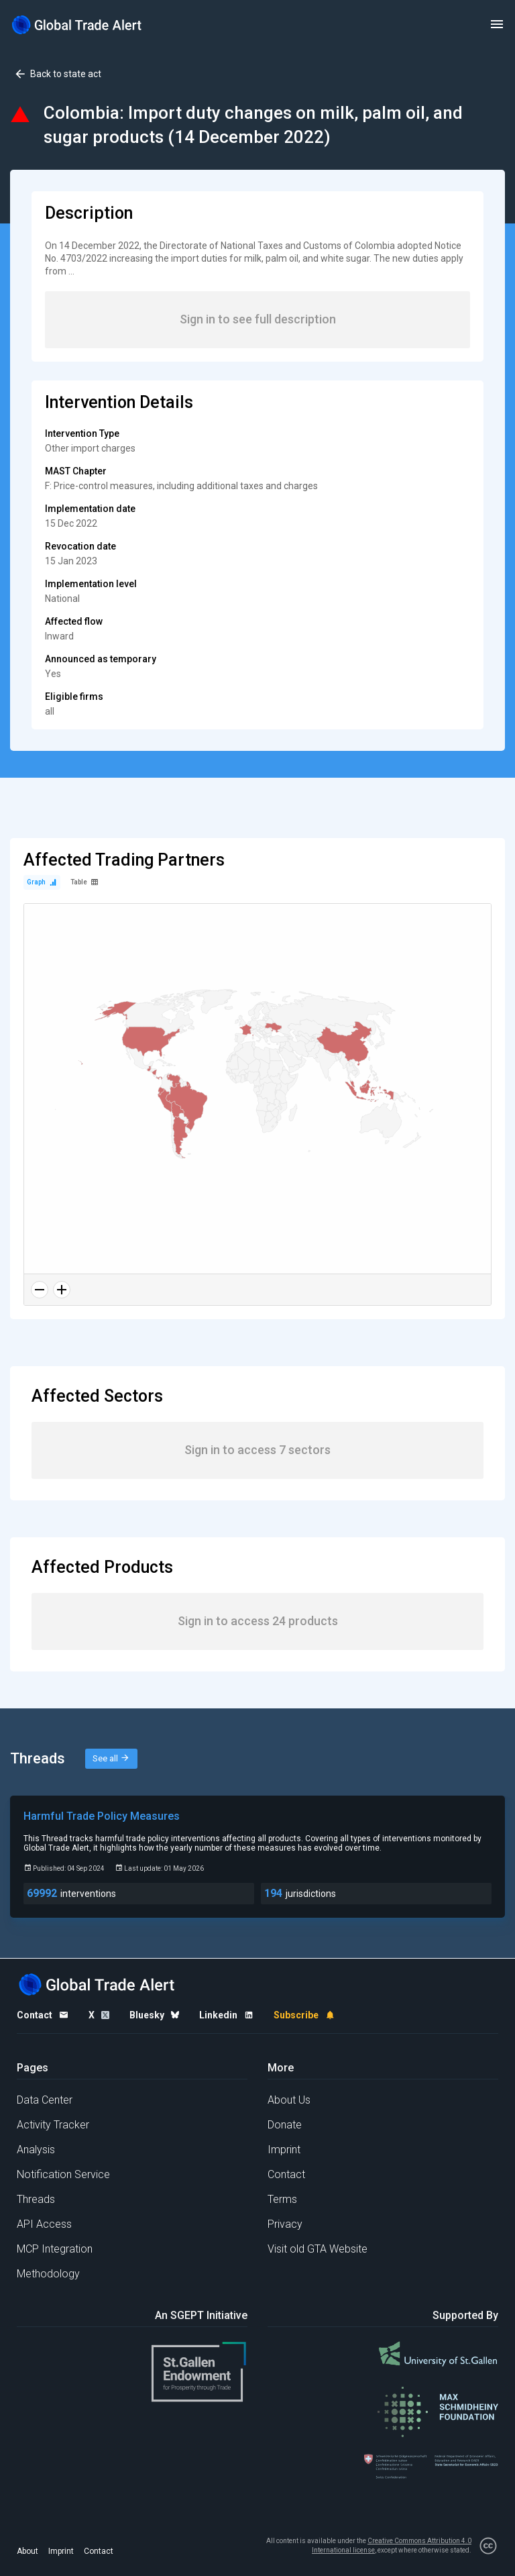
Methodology (48, 2273)
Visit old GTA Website (317, 2249)
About (27, 2551)
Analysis (36, 2149)
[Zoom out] (39, 1289)
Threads (36, 2199)
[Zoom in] (61, 1289)
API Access (44, 2224)
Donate (285, 2124)
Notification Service (63, 2174)
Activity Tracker (53, 2124)
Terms (282, 2199)
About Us (289, 2100)
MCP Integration (55, 2249)
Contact (286, 2174)
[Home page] (77, 24)
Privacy (285, 2224)
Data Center (44, 2100)
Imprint (284, 2149)
